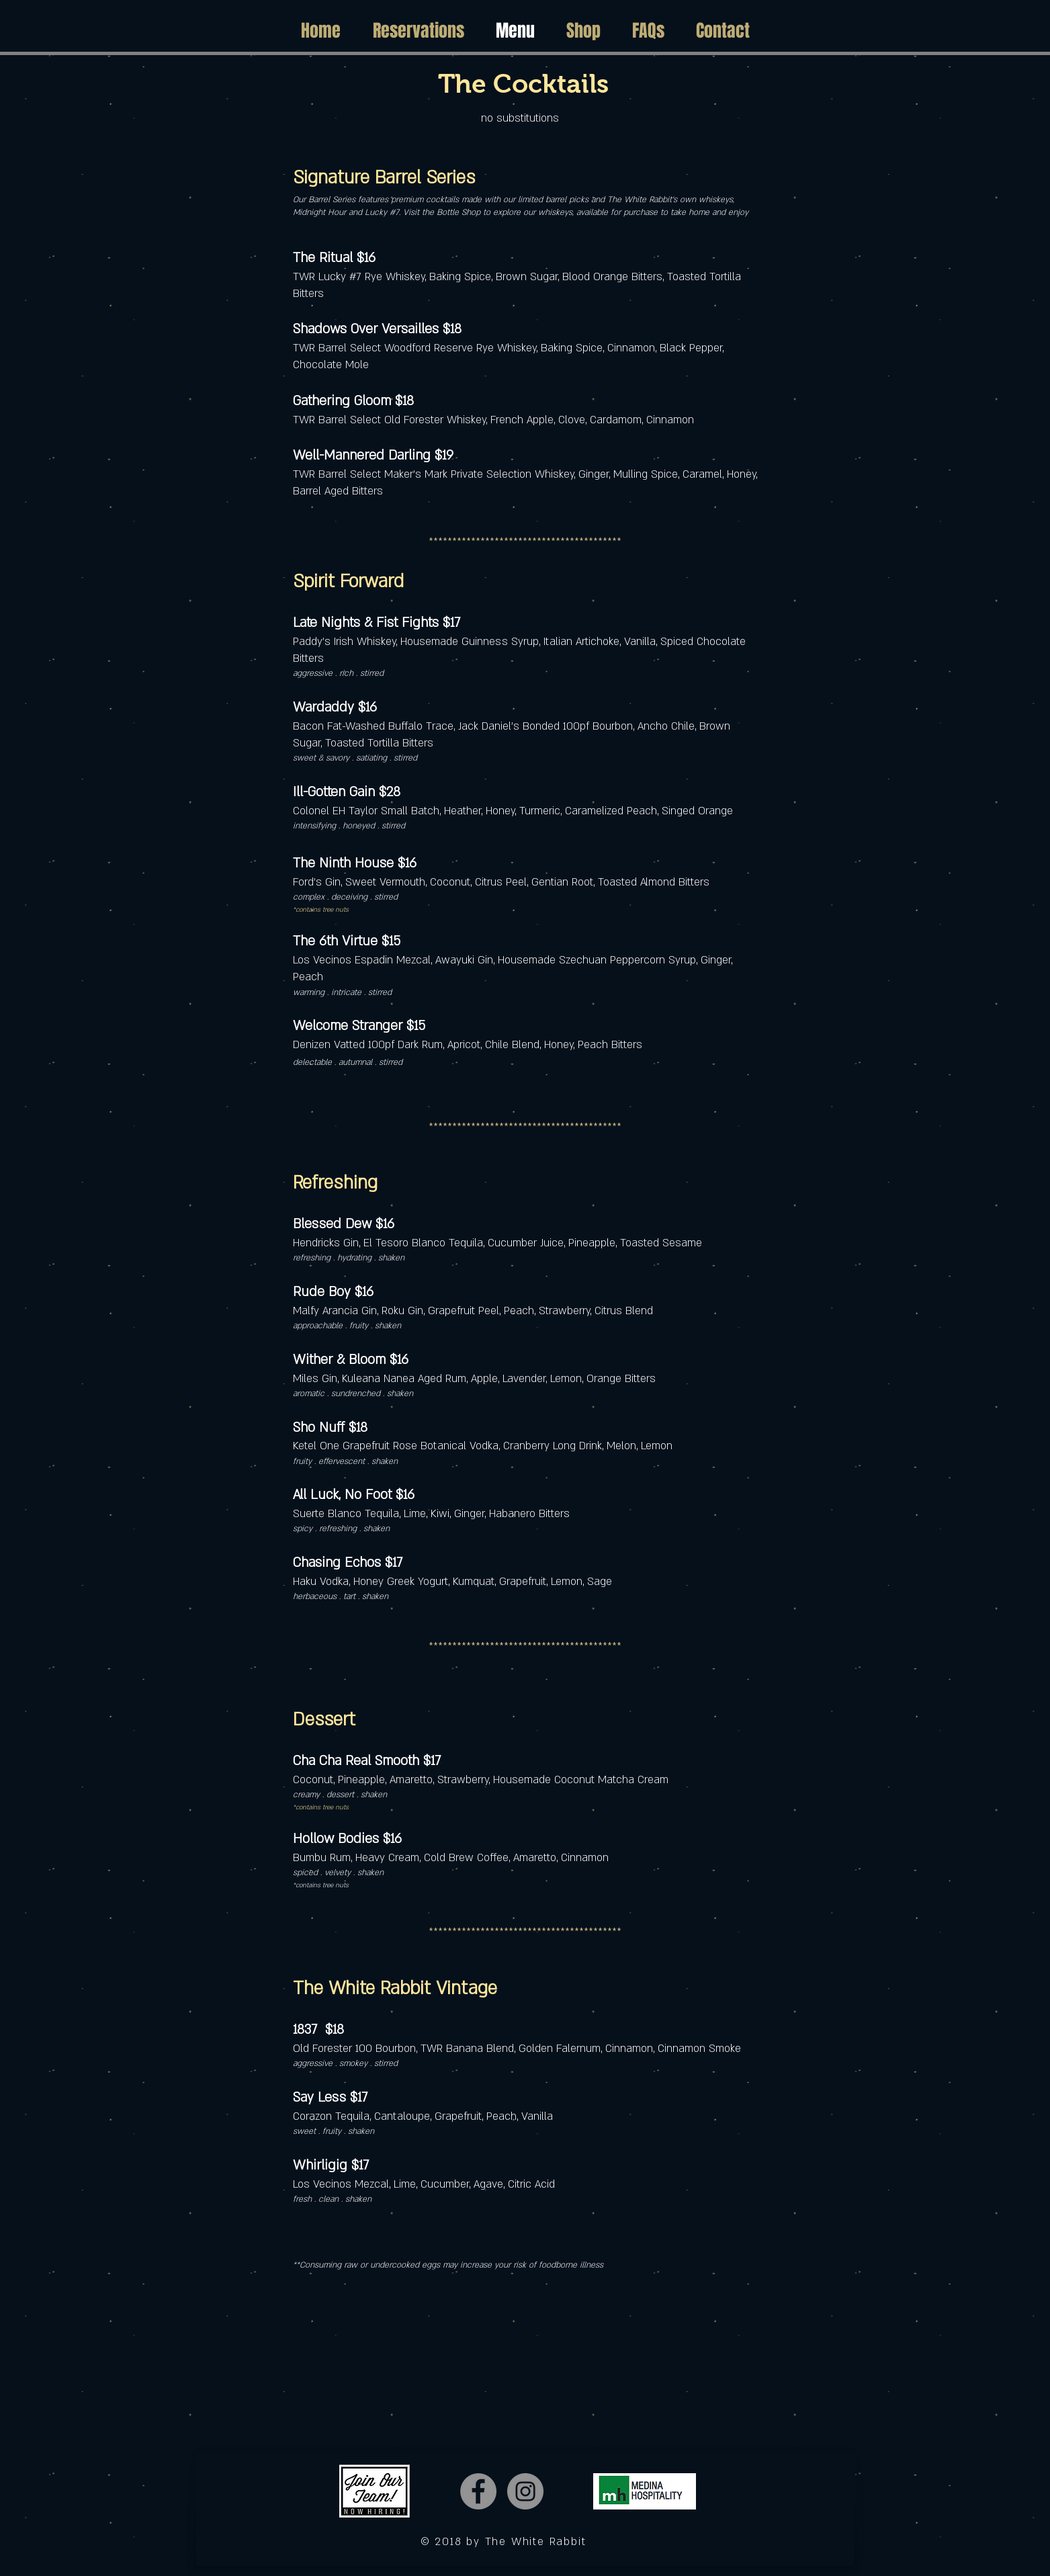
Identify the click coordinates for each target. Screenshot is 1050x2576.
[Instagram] (525, 2491)
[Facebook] (478, 2491)
